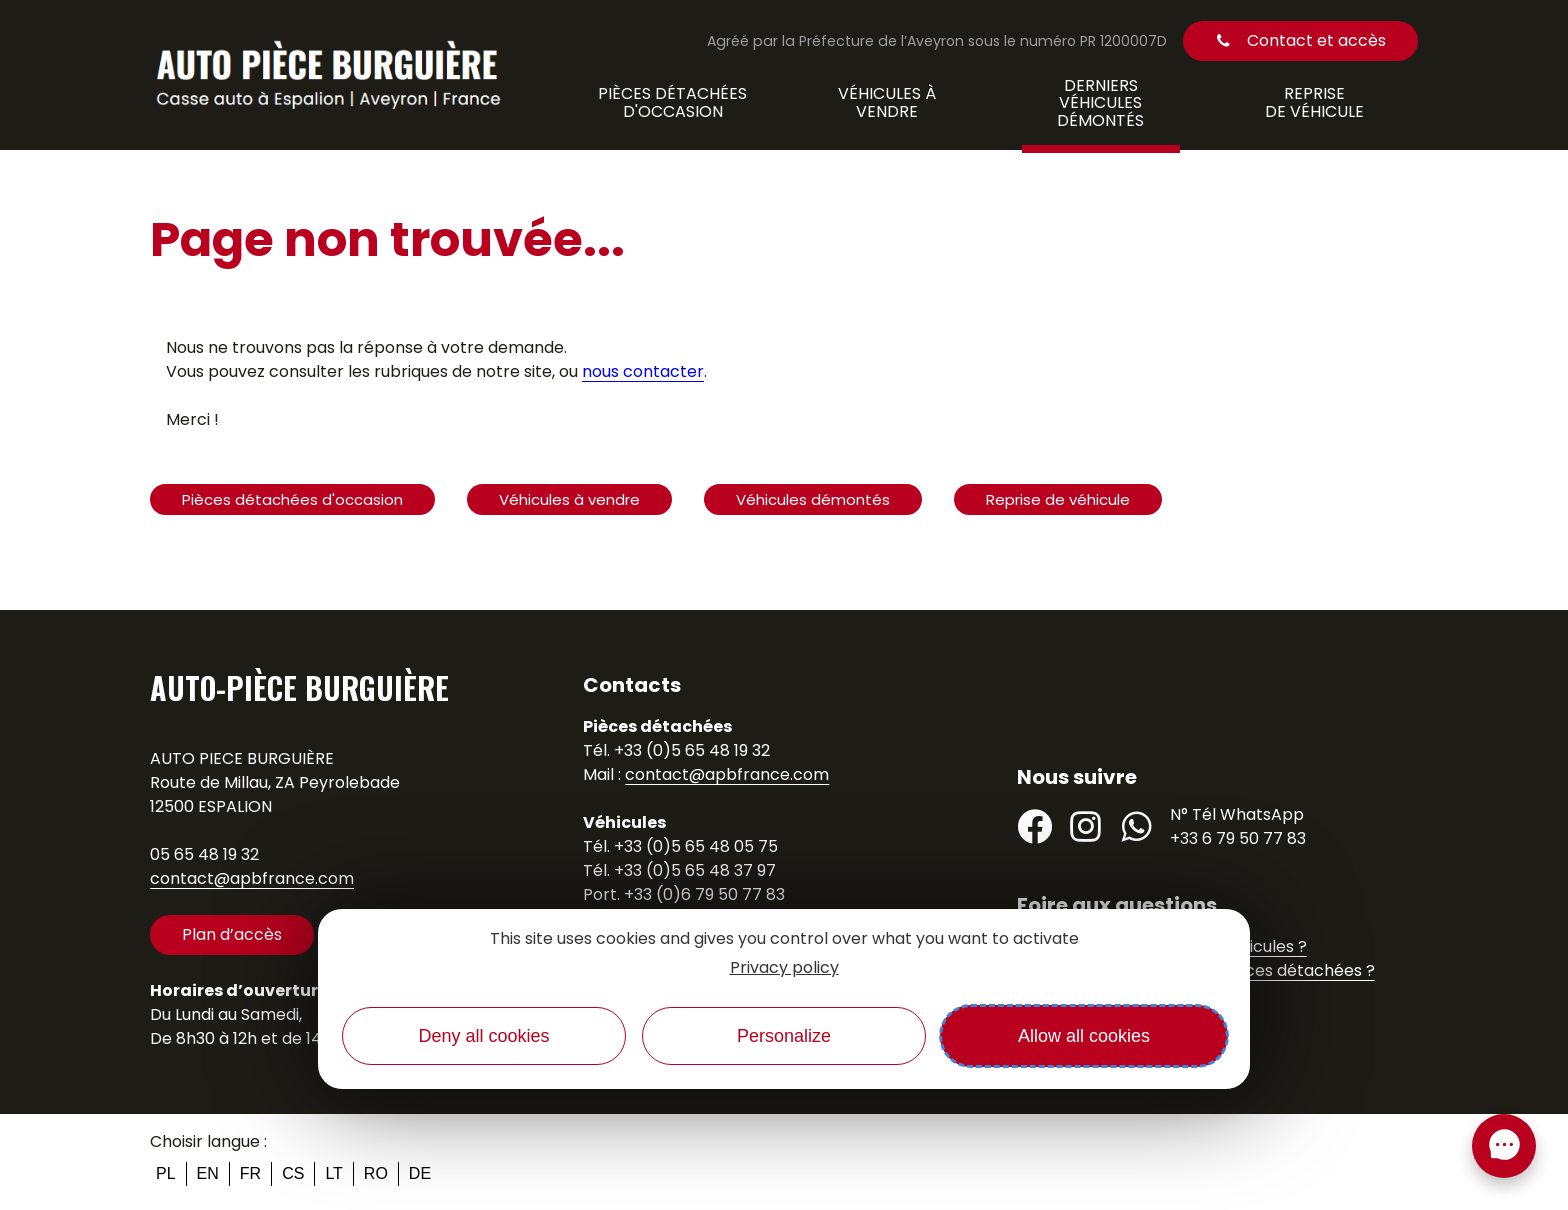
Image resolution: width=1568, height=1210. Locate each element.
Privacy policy (784, 967)
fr (250, 1173)
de (420, 1173)
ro (376, 1173)
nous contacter (643, 371)
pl (166, 1173)
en (208, 1173)
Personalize (784, 1036)
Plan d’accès (232, 934)
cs (293, 1173)
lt (333, 1173)
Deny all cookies (483, 1036)
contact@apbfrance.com (252, 878)
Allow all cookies (1084, 1036)
